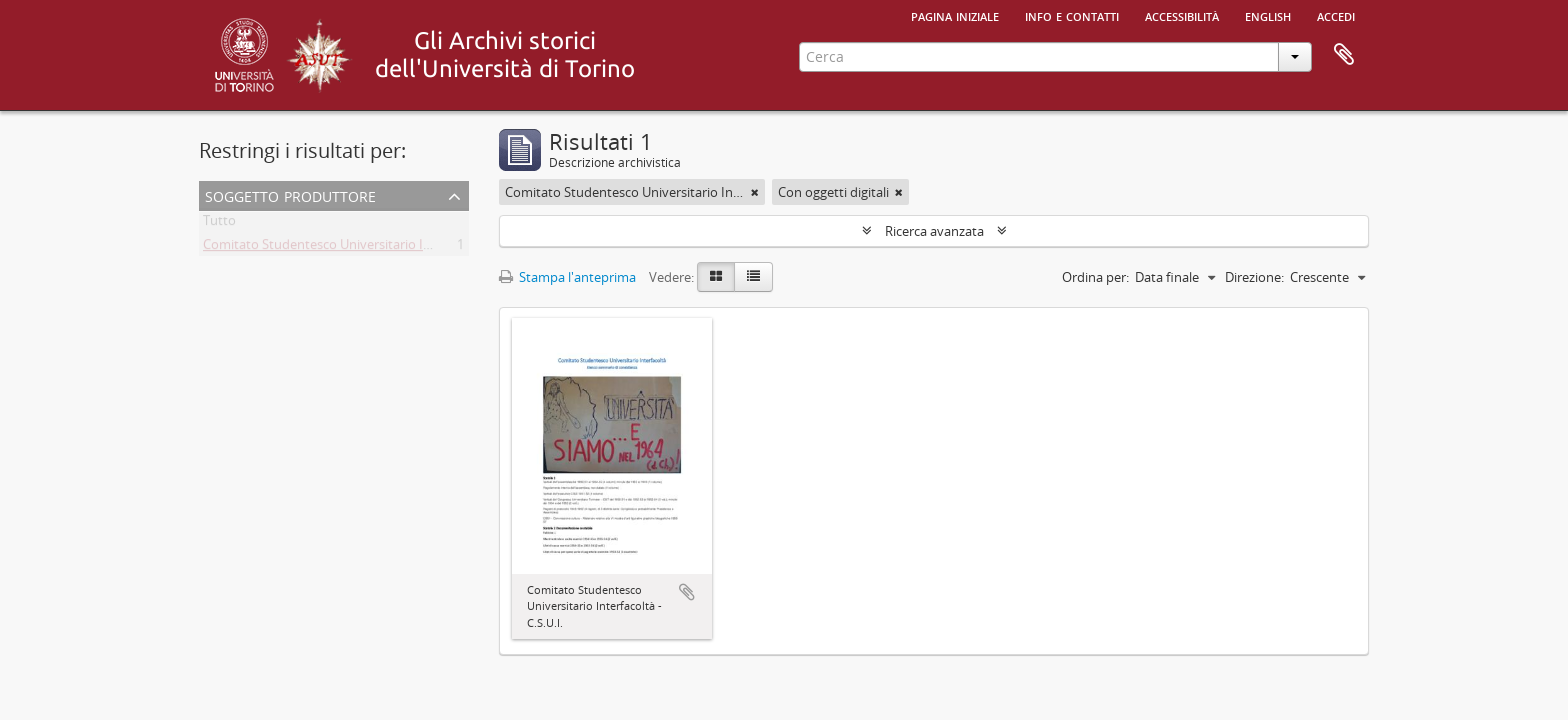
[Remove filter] (755, 192)
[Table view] (753, 277)
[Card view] (716, 277)
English (1268, 15)
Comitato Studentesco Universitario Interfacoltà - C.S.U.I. (370, 248)
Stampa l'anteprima (567, 277)
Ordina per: (1095, 277)
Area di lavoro (1344, 55)
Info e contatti (1072, 15)
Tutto (219, 224)
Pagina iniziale (955, 15)
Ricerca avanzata (934, 231)
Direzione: (1254, 277)
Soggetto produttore (290, 194)
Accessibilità (1182, 15)
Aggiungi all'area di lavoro (687, 592)
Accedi (1336, 15)
